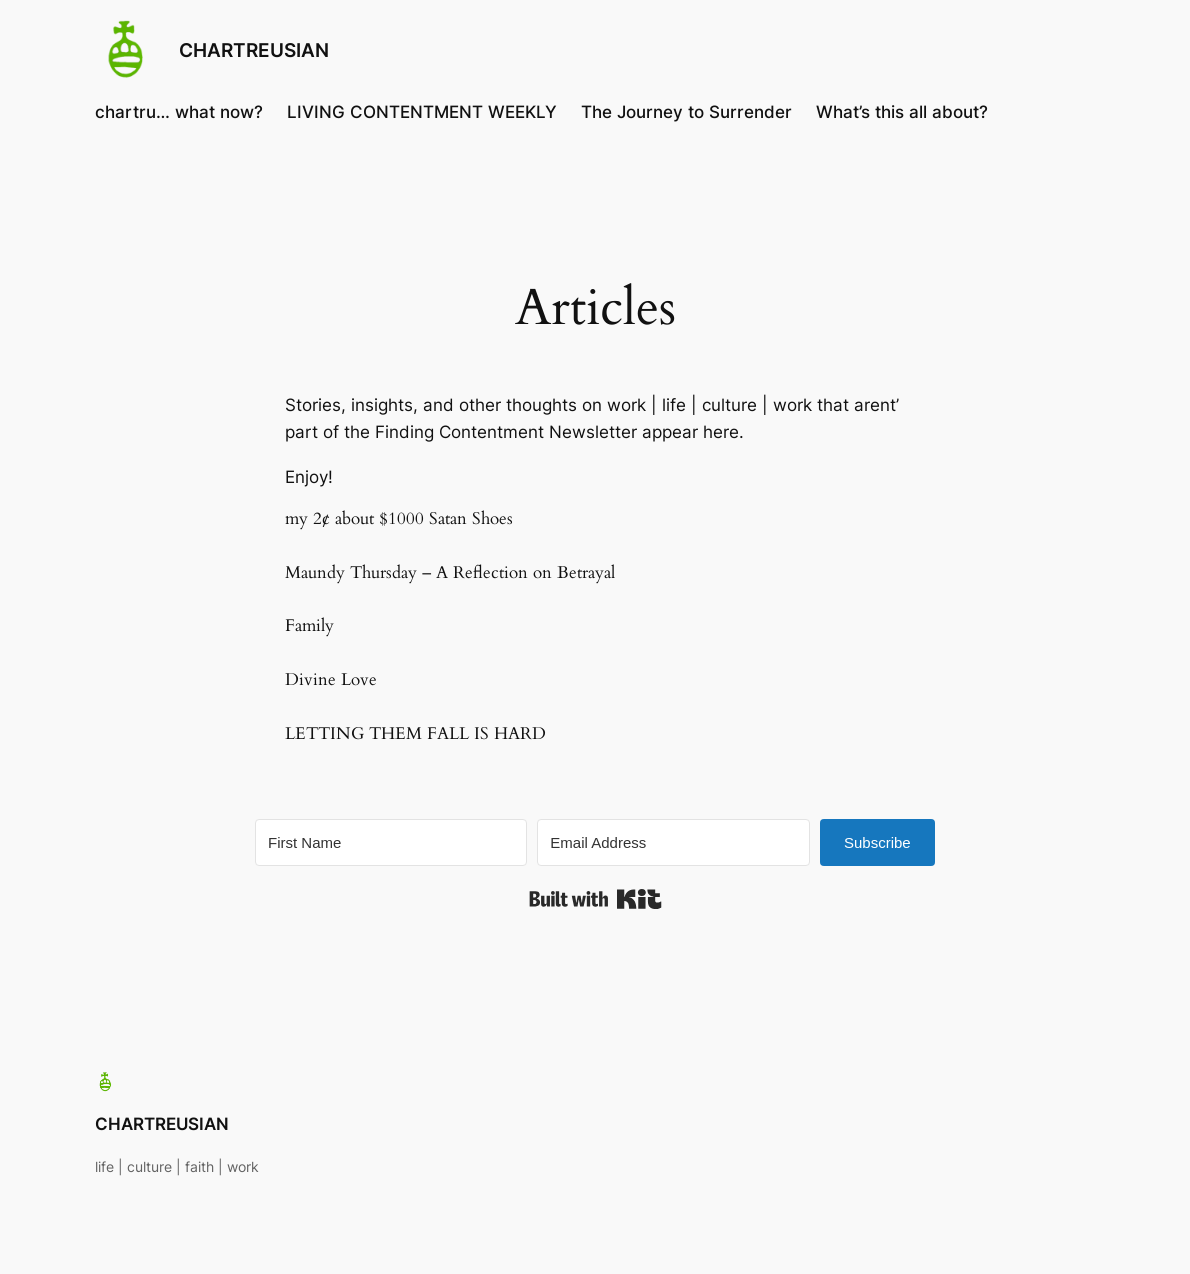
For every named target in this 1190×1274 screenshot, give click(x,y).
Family (309, 625)
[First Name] (391, 842)
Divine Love (331, 679)
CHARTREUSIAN (254, 50)
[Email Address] (673, 842)
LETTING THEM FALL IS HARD (415, 733)
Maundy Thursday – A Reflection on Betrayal (450, 572)
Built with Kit (595, 899)
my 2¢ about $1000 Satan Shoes (399, 518)
